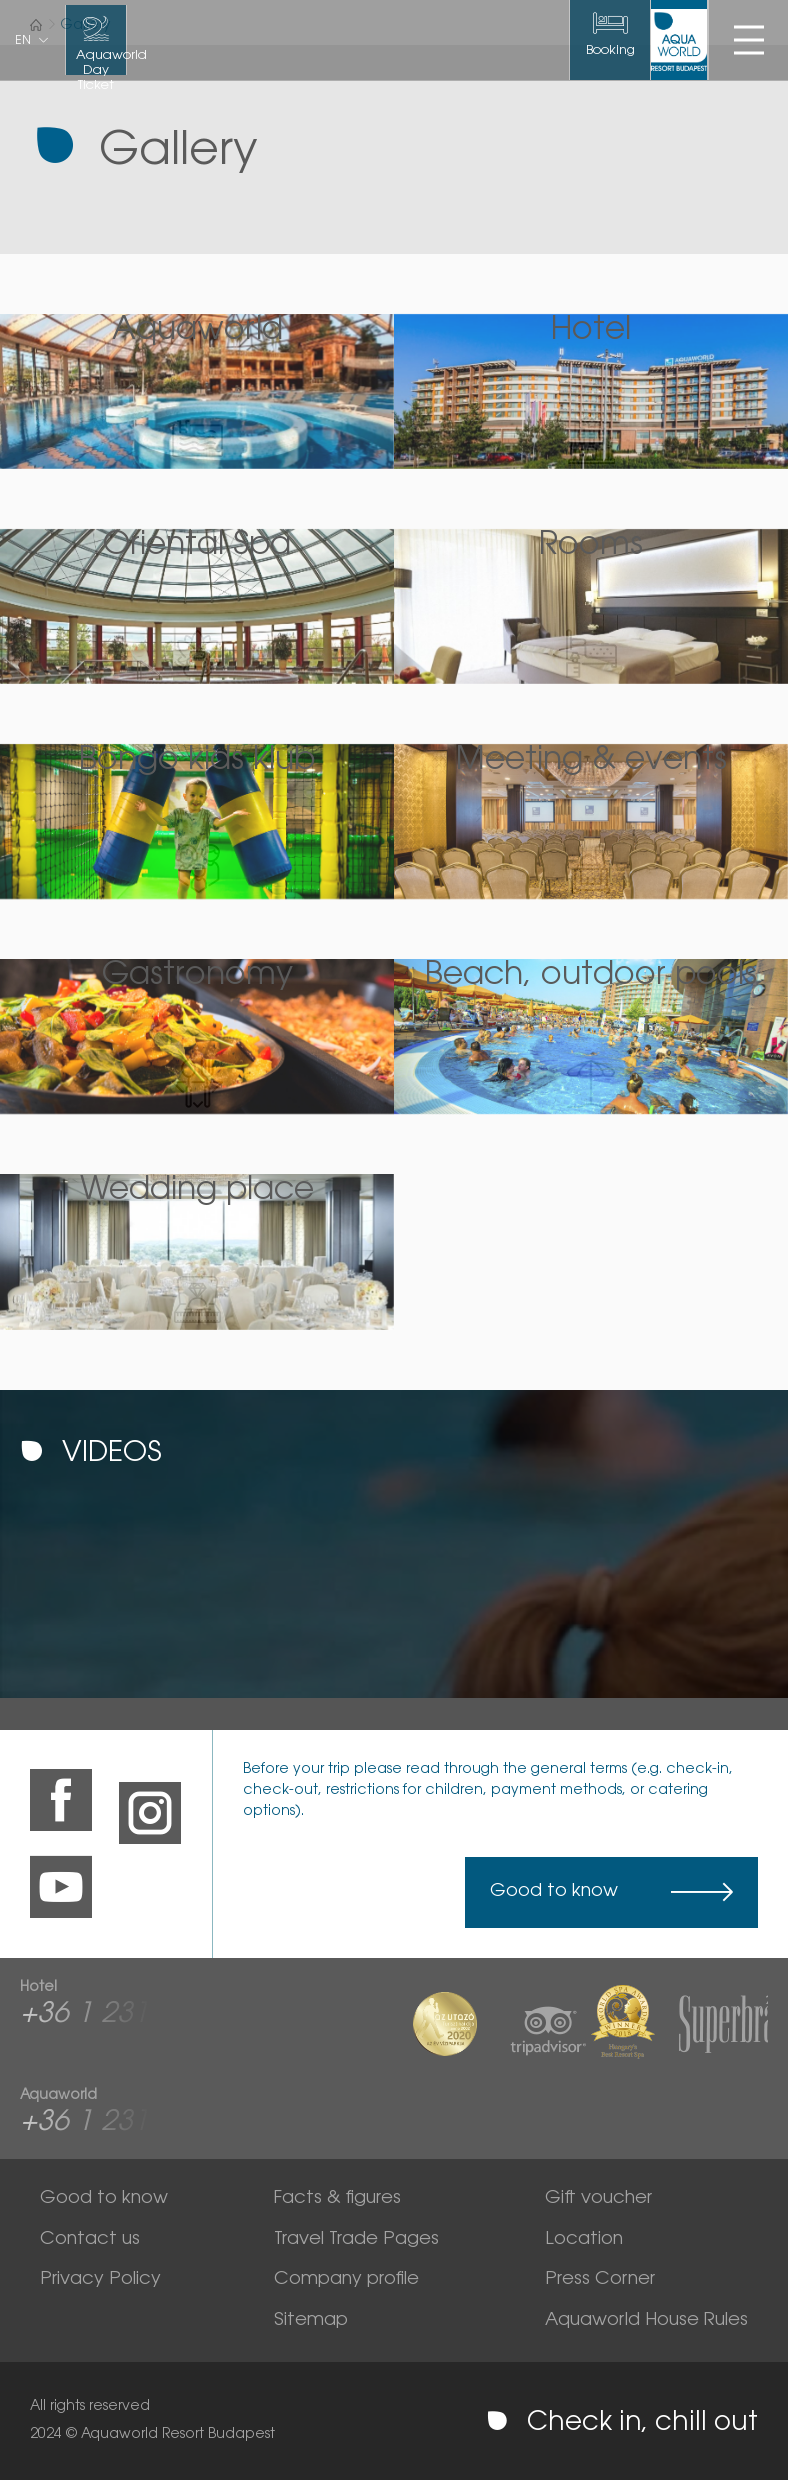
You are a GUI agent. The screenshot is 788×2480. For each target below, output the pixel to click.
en (23, 41)
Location (584, 2240)
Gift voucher (598, 2199)
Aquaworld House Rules (646, 2321)
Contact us (90, 2240)
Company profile (346, 2280)
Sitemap (311, 2321)
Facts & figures (337, 2199)
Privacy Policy (100, 2280)
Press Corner (600, 2280)
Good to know (554, 1892)
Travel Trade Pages (356, 2240)
